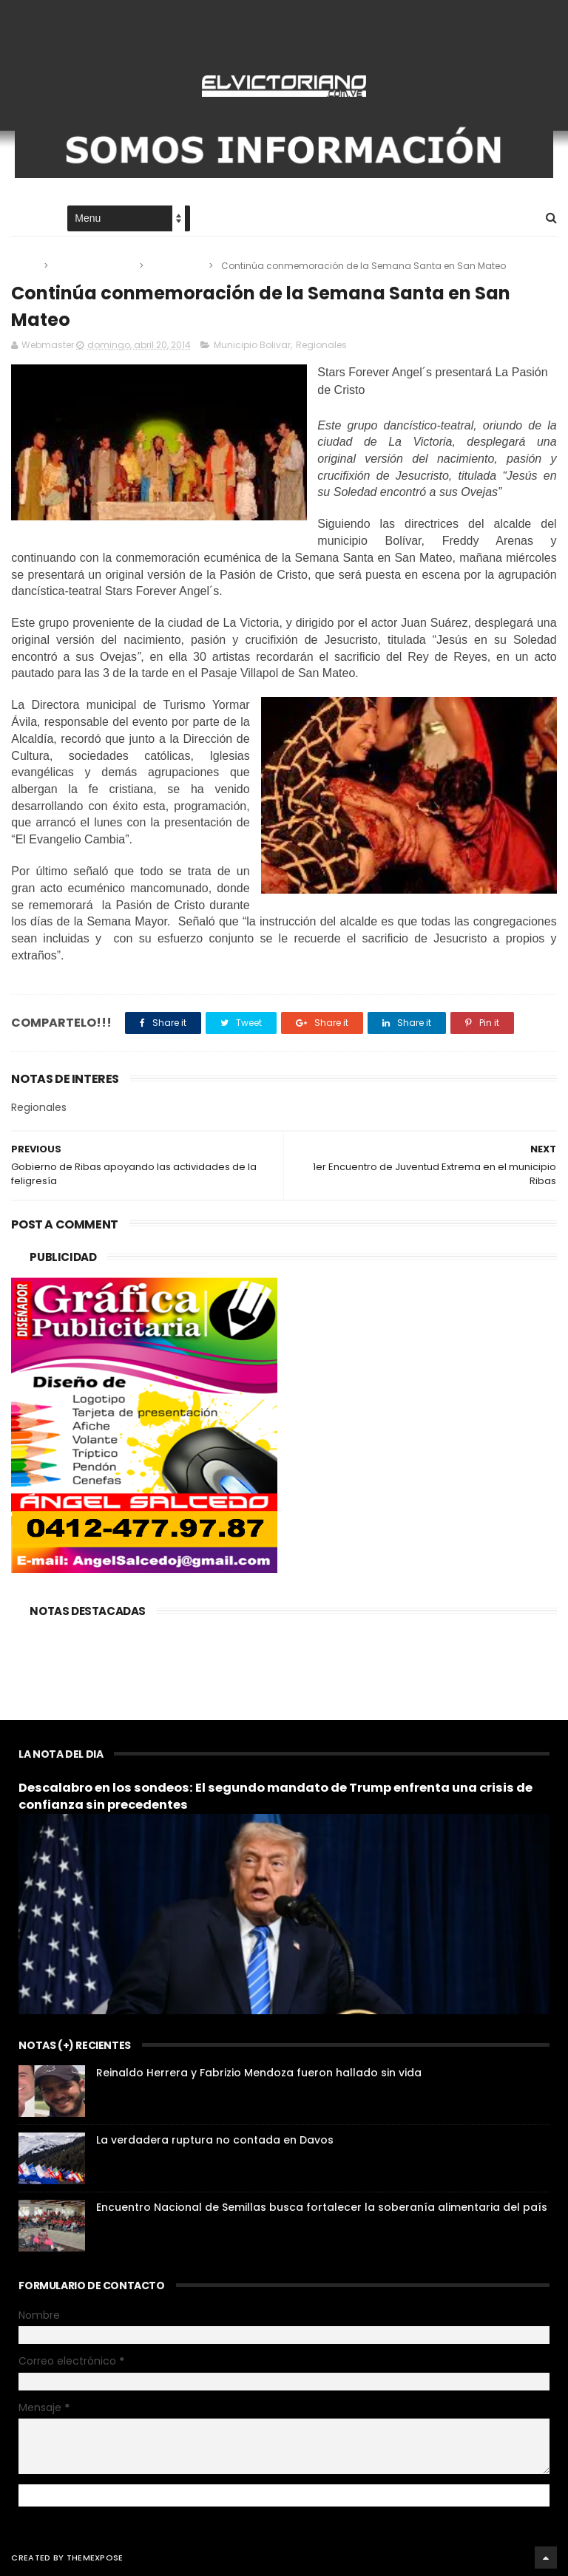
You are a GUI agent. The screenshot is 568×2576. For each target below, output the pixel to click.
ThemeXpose (95, 2557)
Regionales (177, 265)
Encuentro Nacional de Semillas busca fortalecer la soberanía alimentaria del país (321, 2207)
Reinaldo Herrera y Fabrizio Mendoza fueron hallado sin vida (259, 2072)
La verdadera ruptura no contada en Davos (215, 2139)
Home (24, 219)
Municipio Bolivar (94, 265)
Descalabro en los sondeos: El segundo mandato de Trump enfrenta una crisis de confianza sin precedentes (275, 1796)
